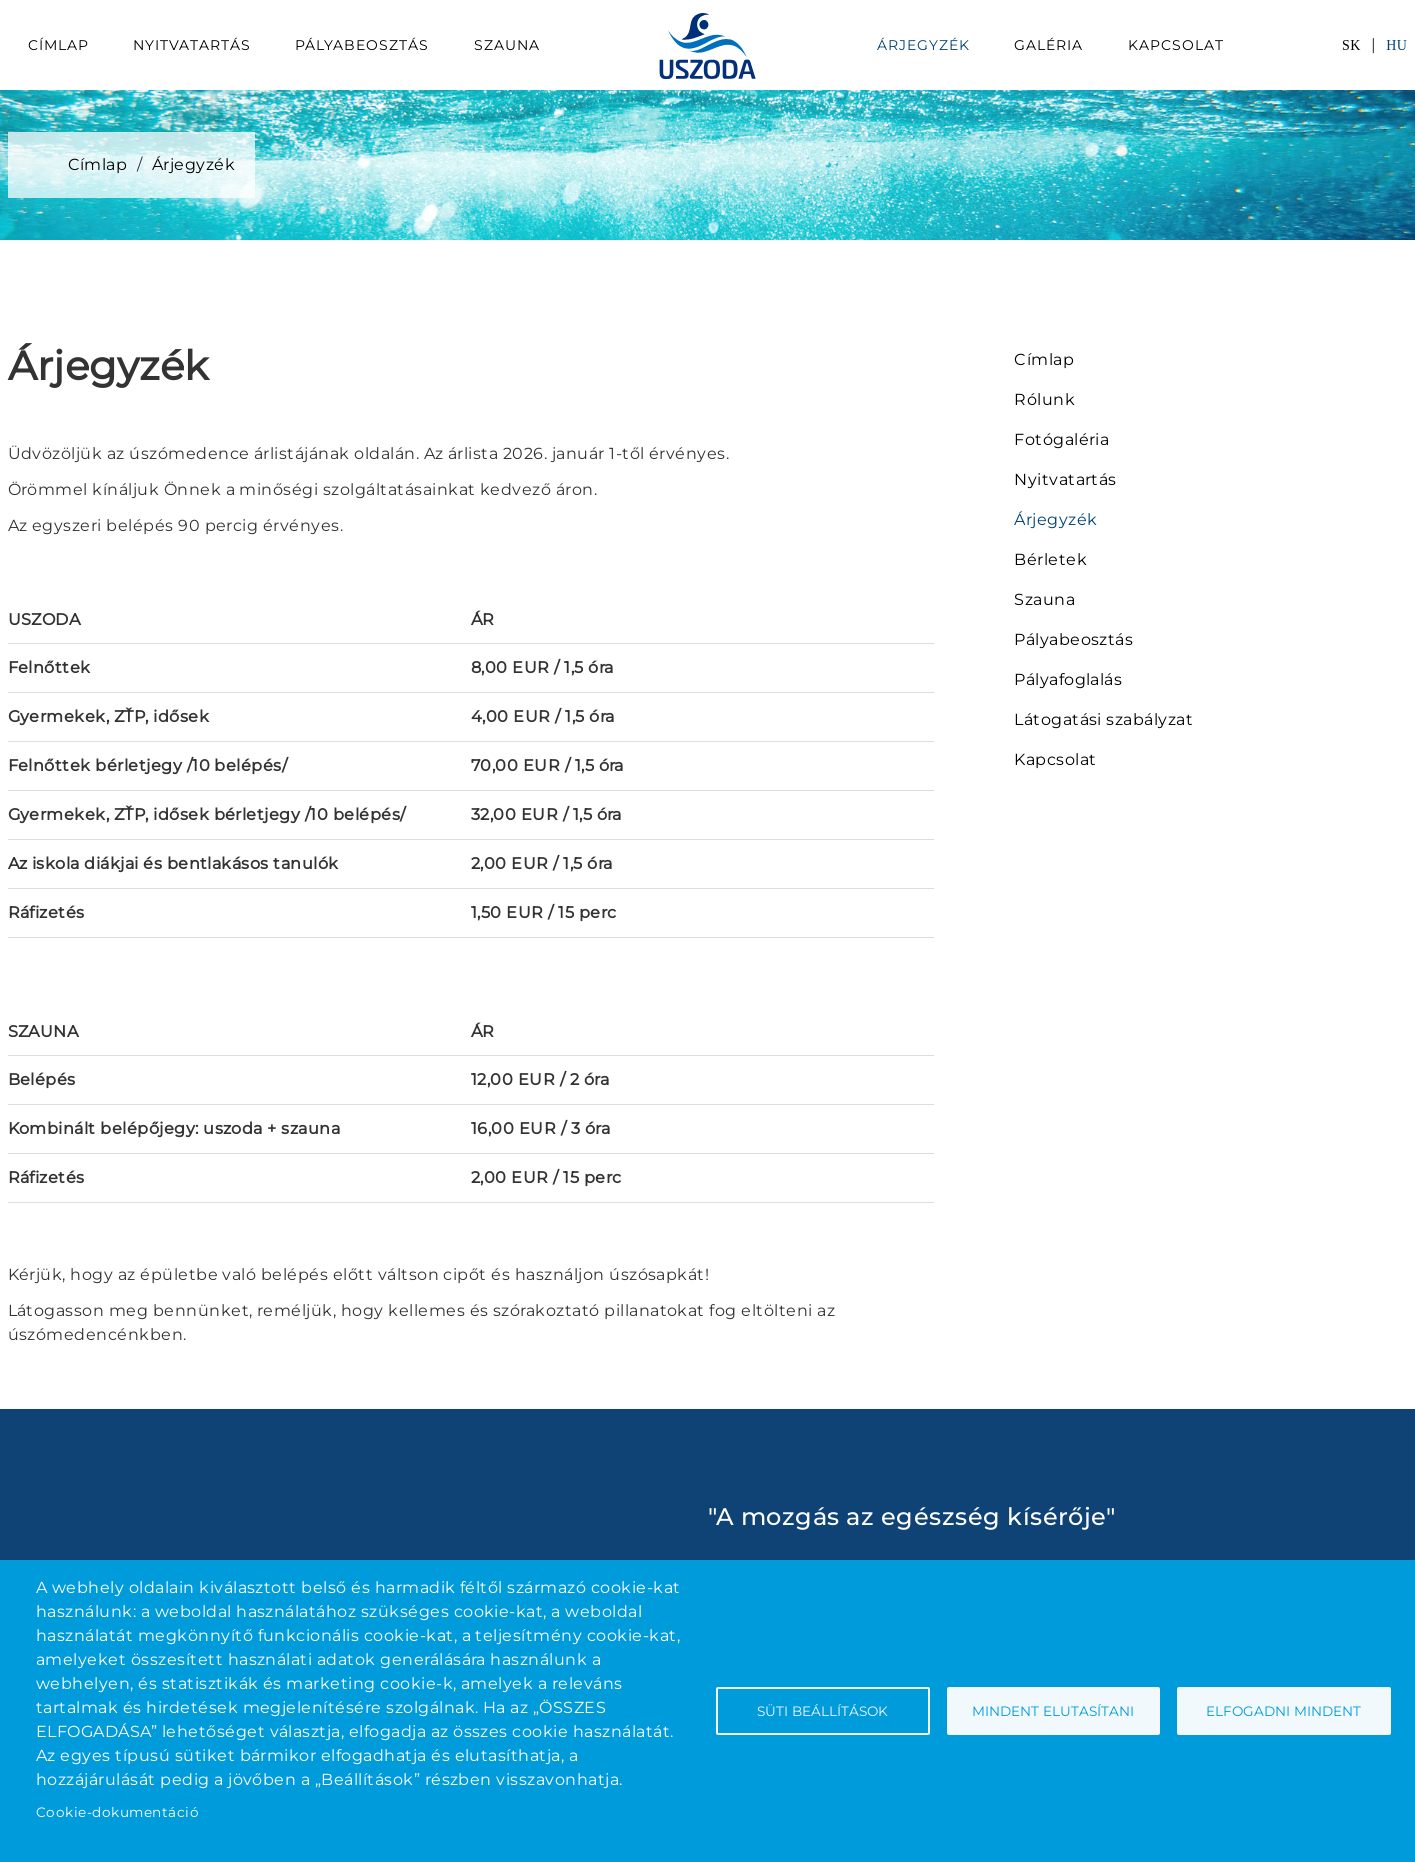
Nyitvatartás (192, 45)
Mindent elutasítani (1053, 1711)
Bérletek (1050, 559)
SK (1351, 45)
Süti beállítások (822, 1711)
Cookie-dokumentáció (117, 1812)
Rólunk (1044, 399)
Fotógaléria (1061, 439)
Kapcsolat (1176, 45)
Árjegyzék (923, 45)
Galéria (1048, 45)
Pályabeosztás (362, 45)
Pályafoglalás (1068, 679)
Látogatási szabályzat (1103, 719)
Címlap (58, 45)
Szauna (507, 45)
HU (1396, 45)
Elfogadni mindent (1283, 1711)
